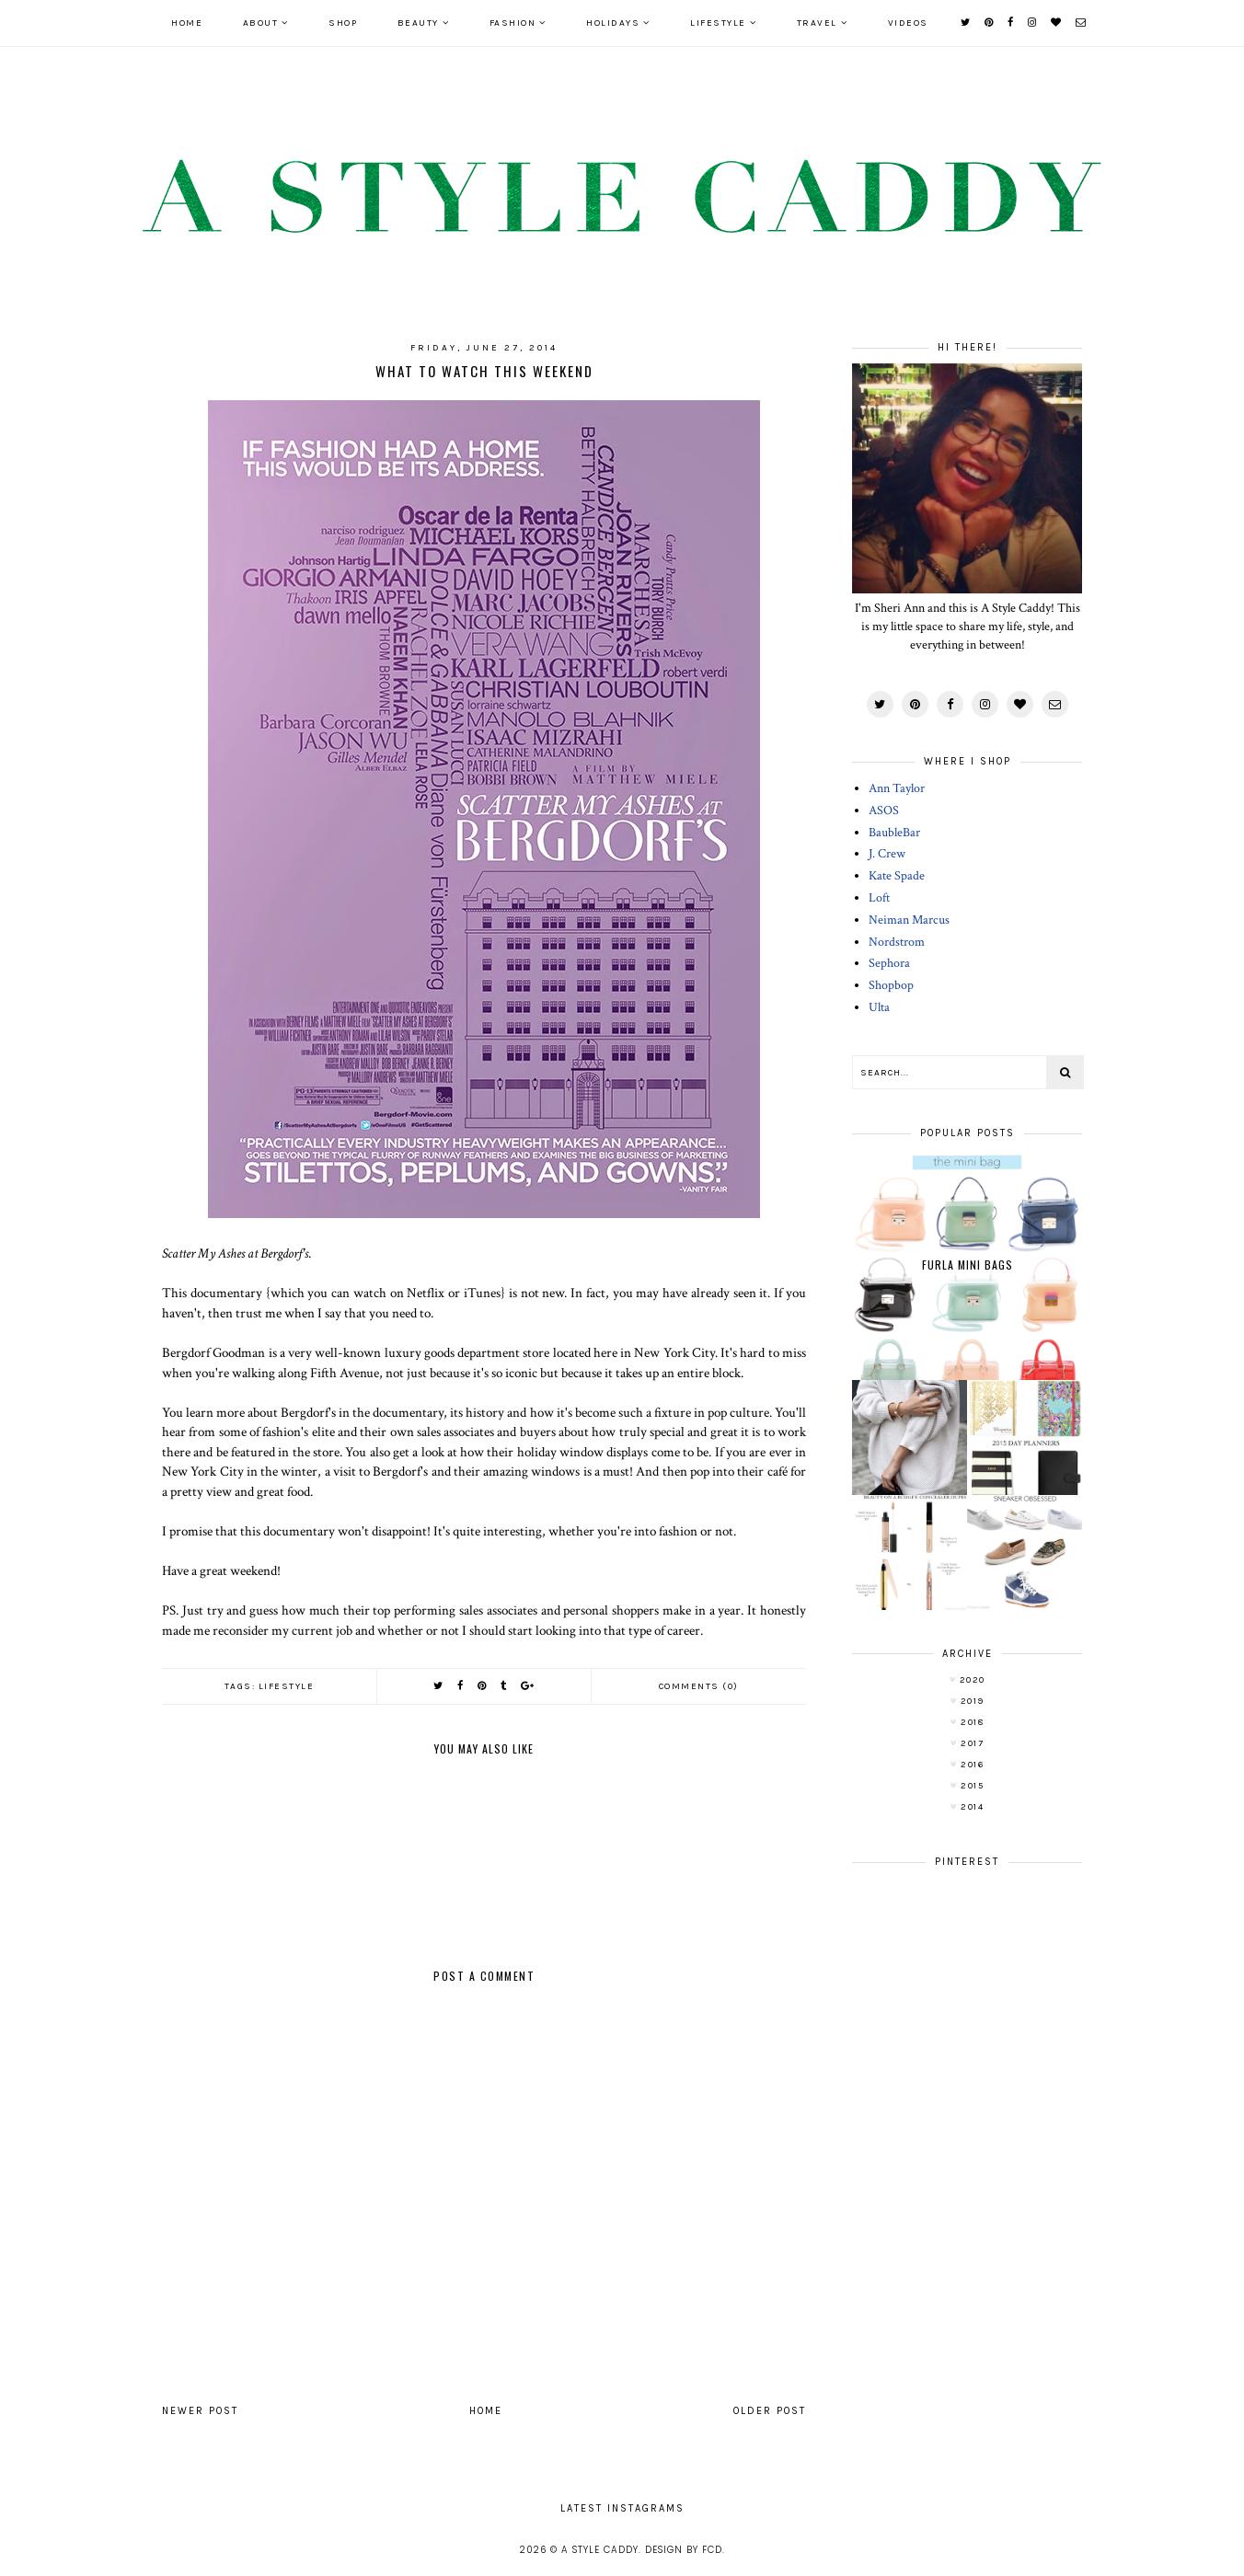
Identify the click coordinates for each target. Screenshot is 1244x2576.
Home (186, 23)
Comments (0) (699, 1686)
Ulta (879, 1007)
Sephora (889, 963)
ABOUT (261, 23)
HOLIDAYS (612, 23)
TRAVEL (817, 23)
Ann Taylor (897, 788)
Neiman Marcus (909, 920)
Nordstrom (897, 942)
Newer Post (200, 2411)
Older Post (769, 2411)
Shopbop (891, 985)
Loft (879, 898)
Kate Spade (897, 876)
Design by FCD (683, 2550)
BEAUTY (418, 23)
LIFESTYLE (718, 23)
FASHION (513, 23)
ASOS (884, 810)
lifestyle (287, 1686)
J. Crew (887, 853)
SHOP (342, 23)
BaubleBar (894, 832)
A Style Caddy (600, 2550)
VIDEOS (908, 23)
